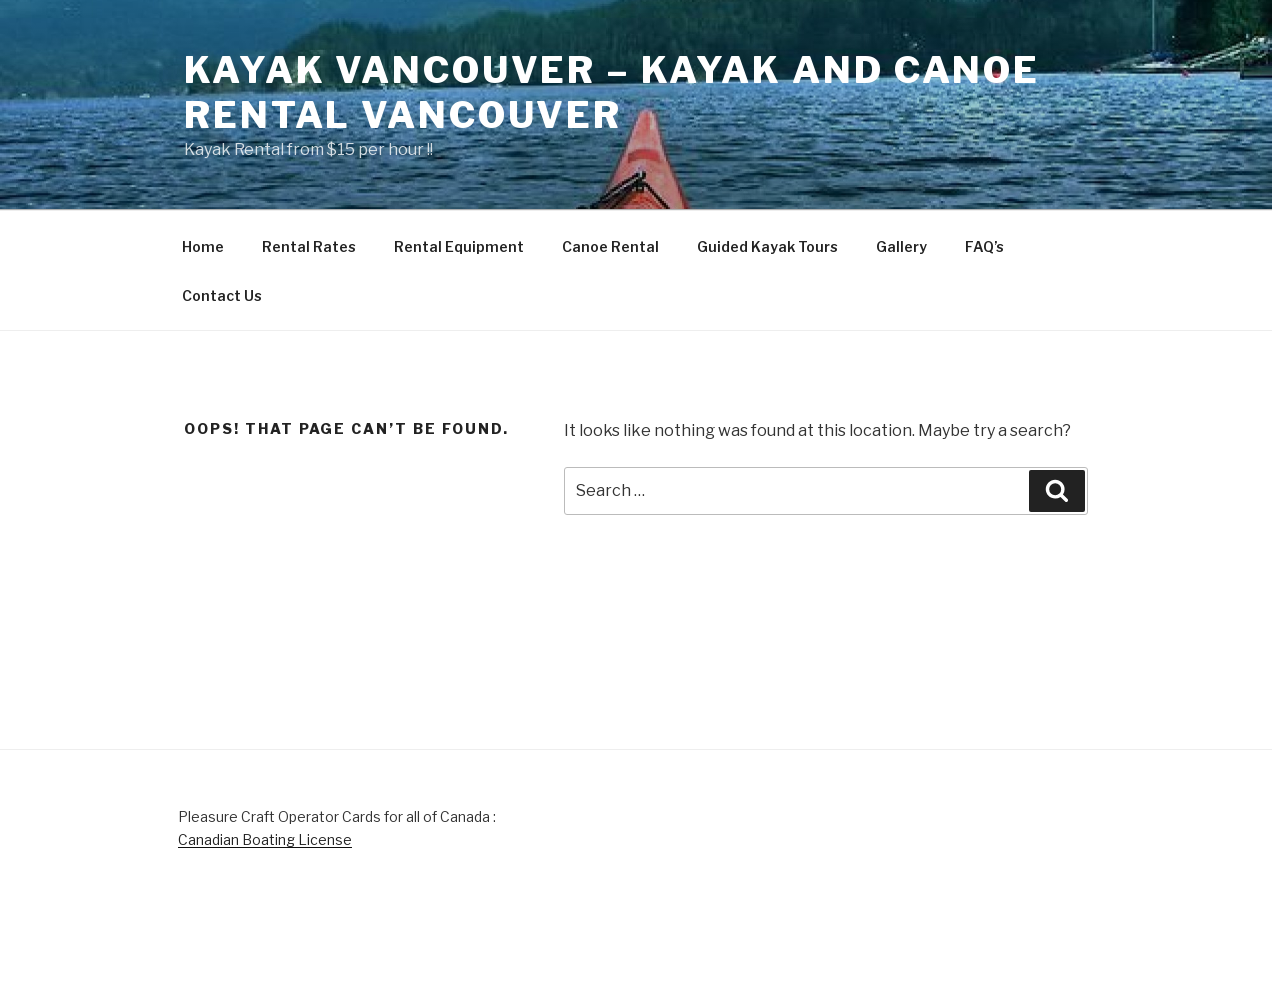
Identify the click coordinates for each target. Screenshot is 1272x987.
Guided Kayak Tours (767, 246)
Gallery (901, 246)
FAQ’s (984, 246)
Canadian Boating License (265, 839)
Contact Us (222, 295)
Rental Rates (309, 246)
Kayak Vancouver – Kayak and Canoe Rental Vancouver (612, 92)
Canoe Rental (610, 246)
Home (203, 246)
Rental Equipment (459, 246)
